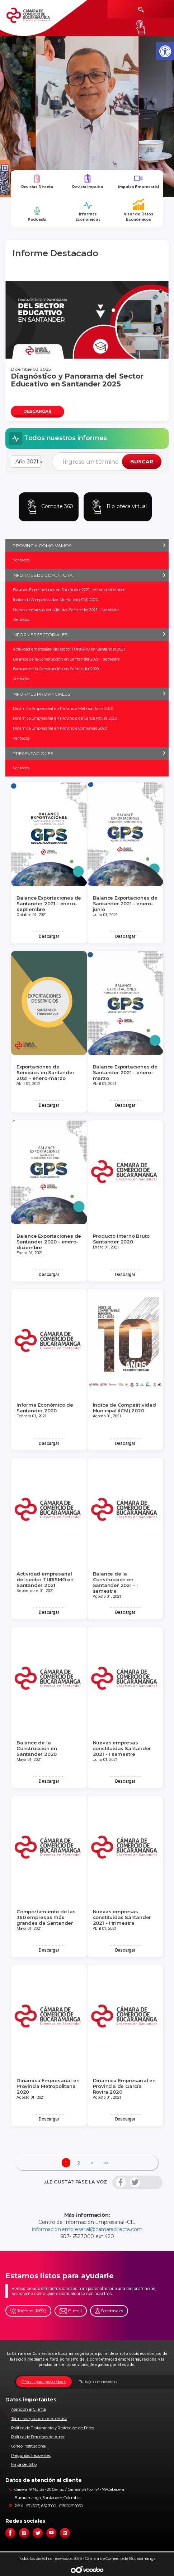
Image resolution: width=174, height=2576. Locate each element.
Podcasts (37, 214)
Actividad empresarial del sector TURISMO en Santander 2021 (68, 649)
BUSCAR (141, 461)
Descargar (49, 936)
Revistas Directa (37, 181)
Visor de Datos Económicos (138, 210)
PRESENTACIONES (33, 753)
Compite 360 (49, 507)
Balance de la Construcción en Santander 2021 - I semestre (66, 659)
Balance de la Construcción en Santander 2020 (56, 668)
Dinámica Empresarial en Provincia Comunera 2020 (60, 728)
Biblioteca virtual (117, 507)
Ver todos (21, 560)
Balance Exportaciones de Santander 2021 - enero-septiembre (69, 589)
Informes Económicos (87, 211)
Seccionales (109, 2311)
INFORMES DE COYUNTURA (43, 575)
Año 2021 (28, 461)
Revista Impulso (87, 181)
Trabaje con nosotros (98, 2381)
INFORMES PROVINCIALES (41, 694)
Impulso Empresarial (138, 181)
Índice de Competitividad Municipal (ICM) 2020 (55, 599)
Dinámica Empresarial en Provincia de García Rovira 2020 (65, 718)
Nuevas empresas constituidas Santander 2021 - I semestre (66, 609)
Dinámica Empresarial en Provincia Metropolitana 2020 (63, 708)
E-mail (71, 2311)
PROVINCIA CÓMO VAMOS (42, 545)
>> (106, 2163)
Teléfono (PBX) (28, 2311)
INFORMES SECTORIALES (40, 634)
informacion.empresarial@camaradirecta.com (87, 2229)
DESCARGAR (37, 411)
